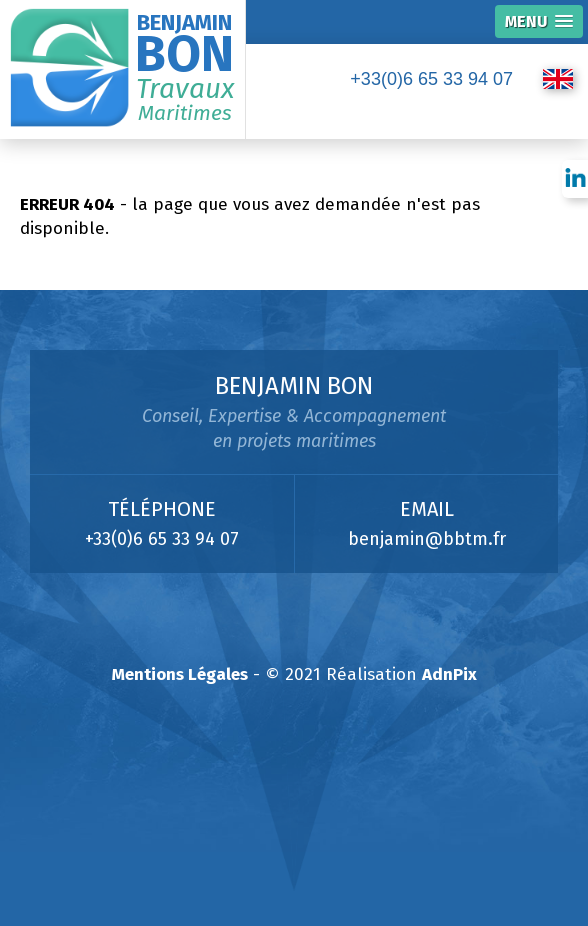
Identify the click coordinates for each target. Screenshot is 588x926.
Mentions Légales (180, 674)
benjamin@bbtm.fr (427, 539)
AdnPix (449, 674)
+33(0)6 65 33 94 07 (431, 79)
